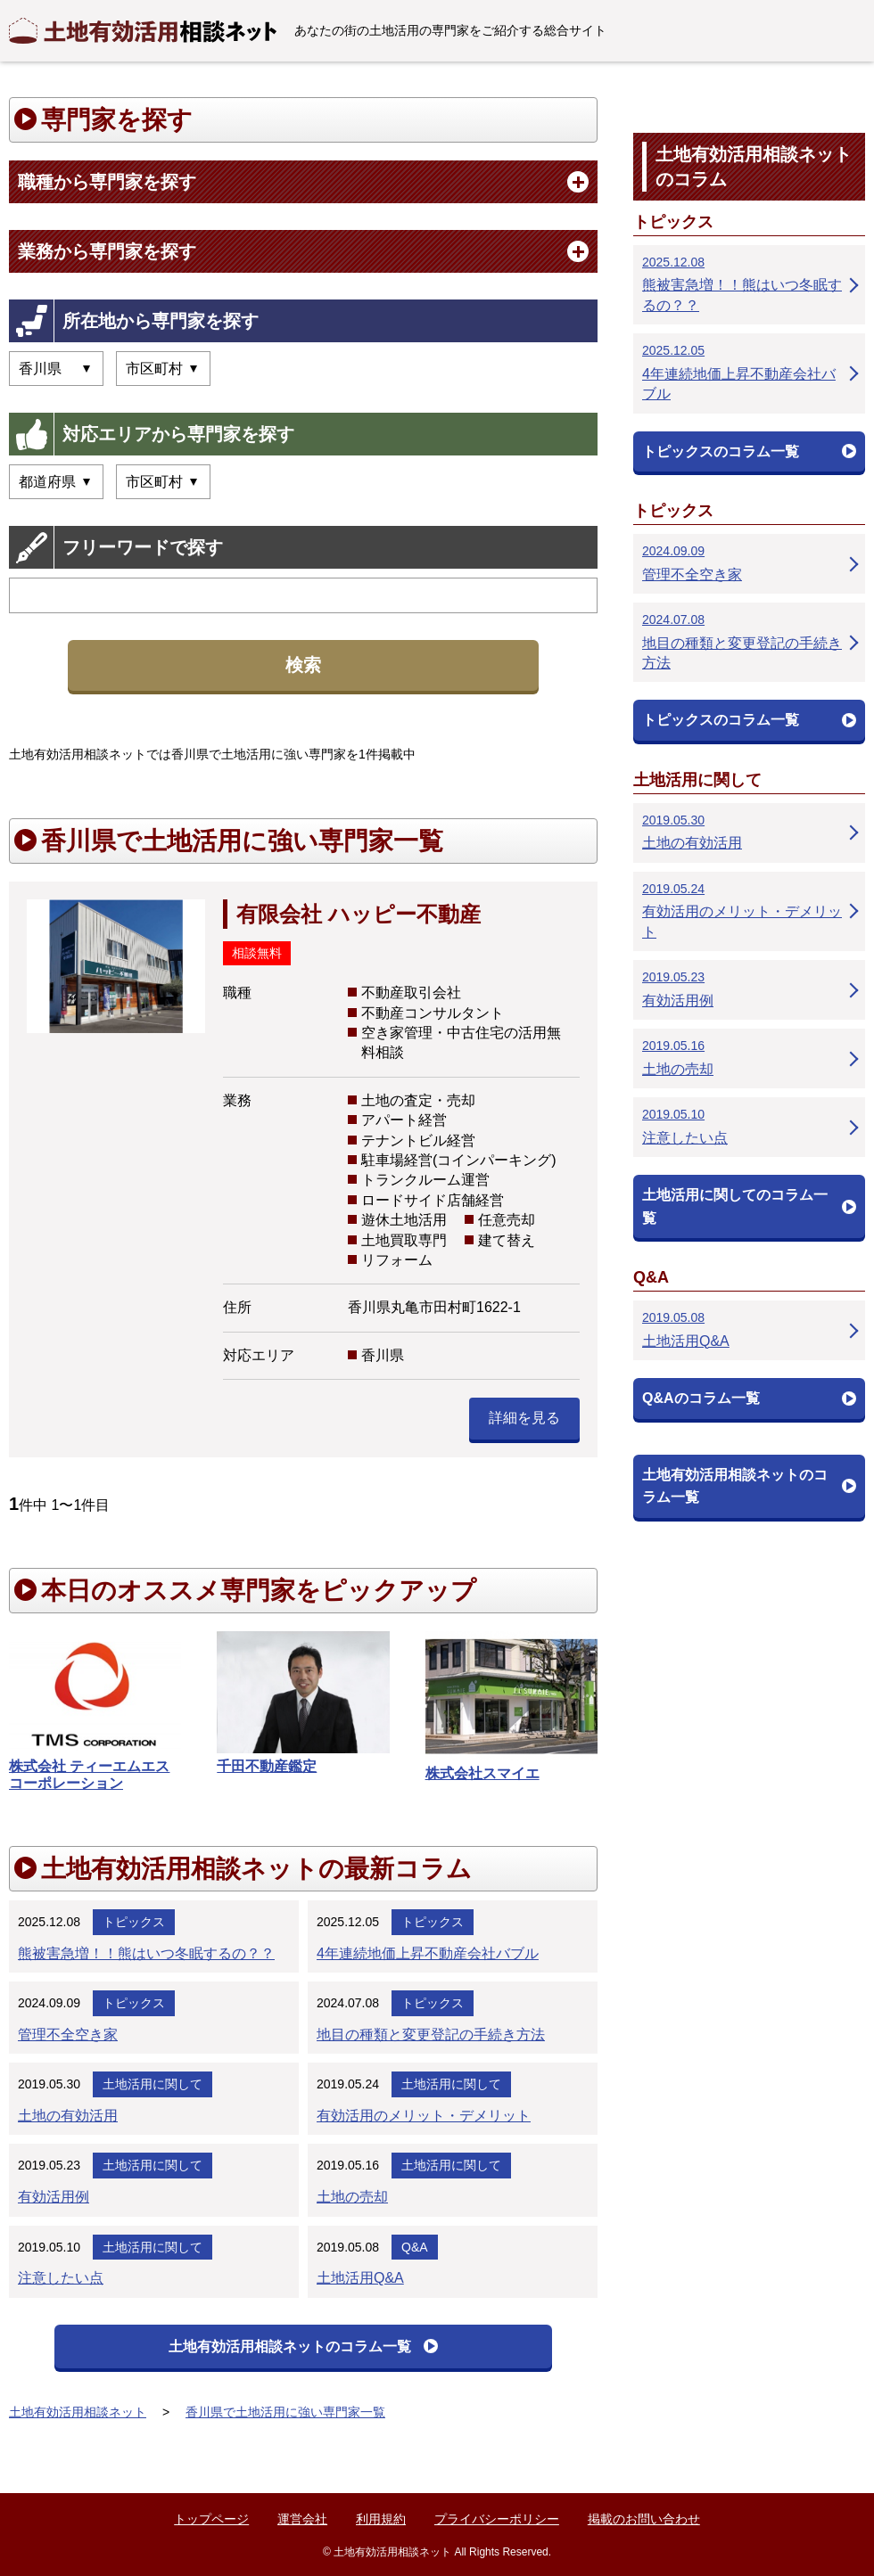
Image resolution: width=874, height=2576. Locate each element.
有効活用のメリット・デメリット (424, 2115)
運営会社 (302, 2519)
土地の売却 (352, 2196)
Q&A (414, 2247)
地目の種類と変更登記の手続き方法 (431, 2034)
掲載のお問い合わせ (644, 2519)
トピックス (134, 1922)
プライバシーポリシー (496, 2519)
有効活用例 (53, 2196)
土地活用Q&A (360, 2277)
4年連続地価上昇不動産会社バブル (428, 1953)
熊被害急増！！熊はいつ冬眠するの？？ (146, 1953)
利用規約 (381, 2519)
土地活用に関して (152, 2084)
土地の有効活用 (68, 2115)
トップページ (211, 2519)
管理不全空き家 (68, 2034)
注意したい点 (60, 2277)
